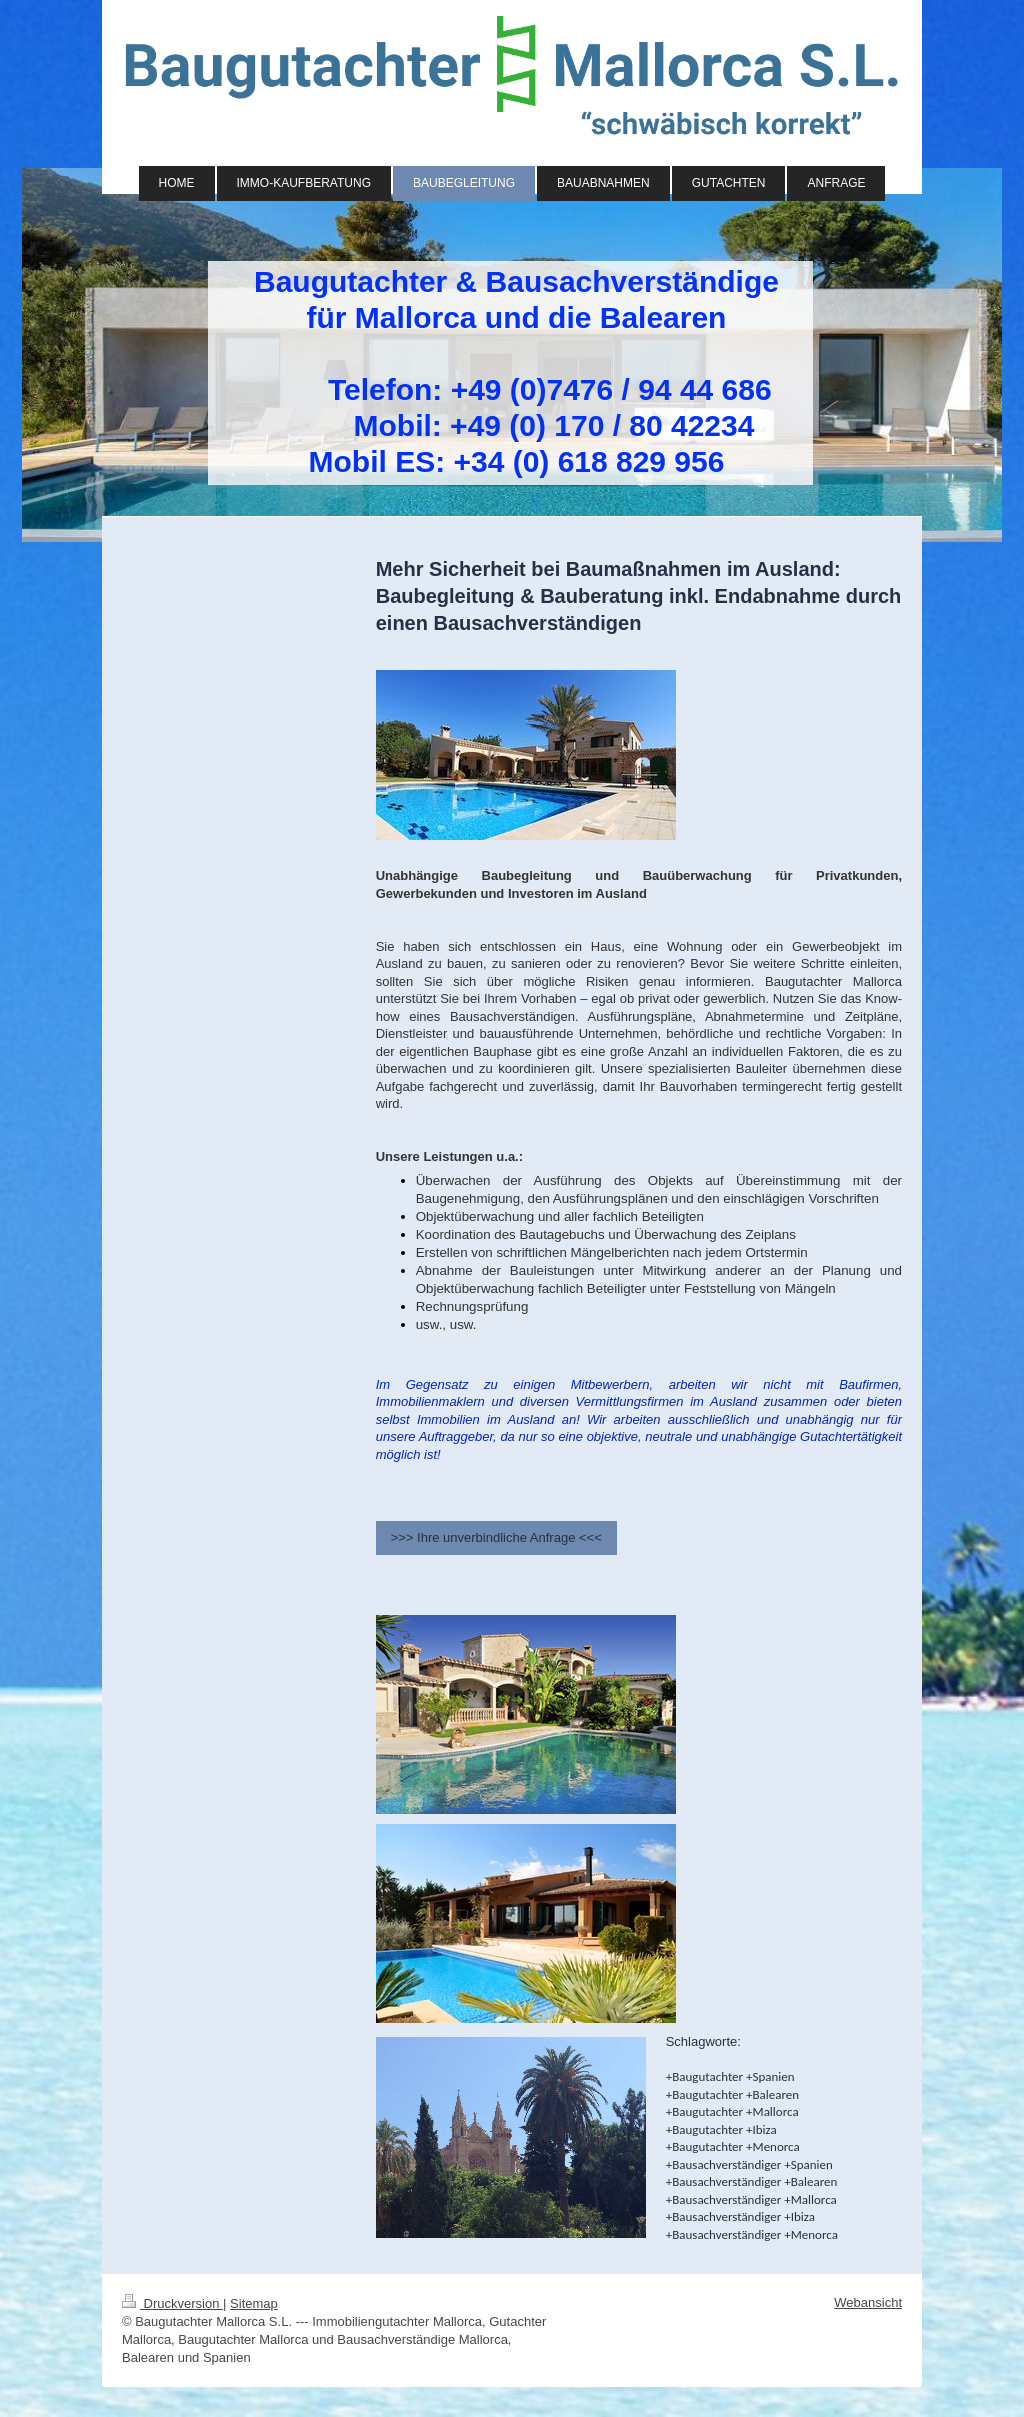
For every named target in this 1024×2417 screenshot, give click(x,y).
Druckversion (172, 2303)
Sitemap (254, 2303)
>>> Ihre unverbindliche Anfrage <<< (496, 1537)
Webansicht (868, 2302)
